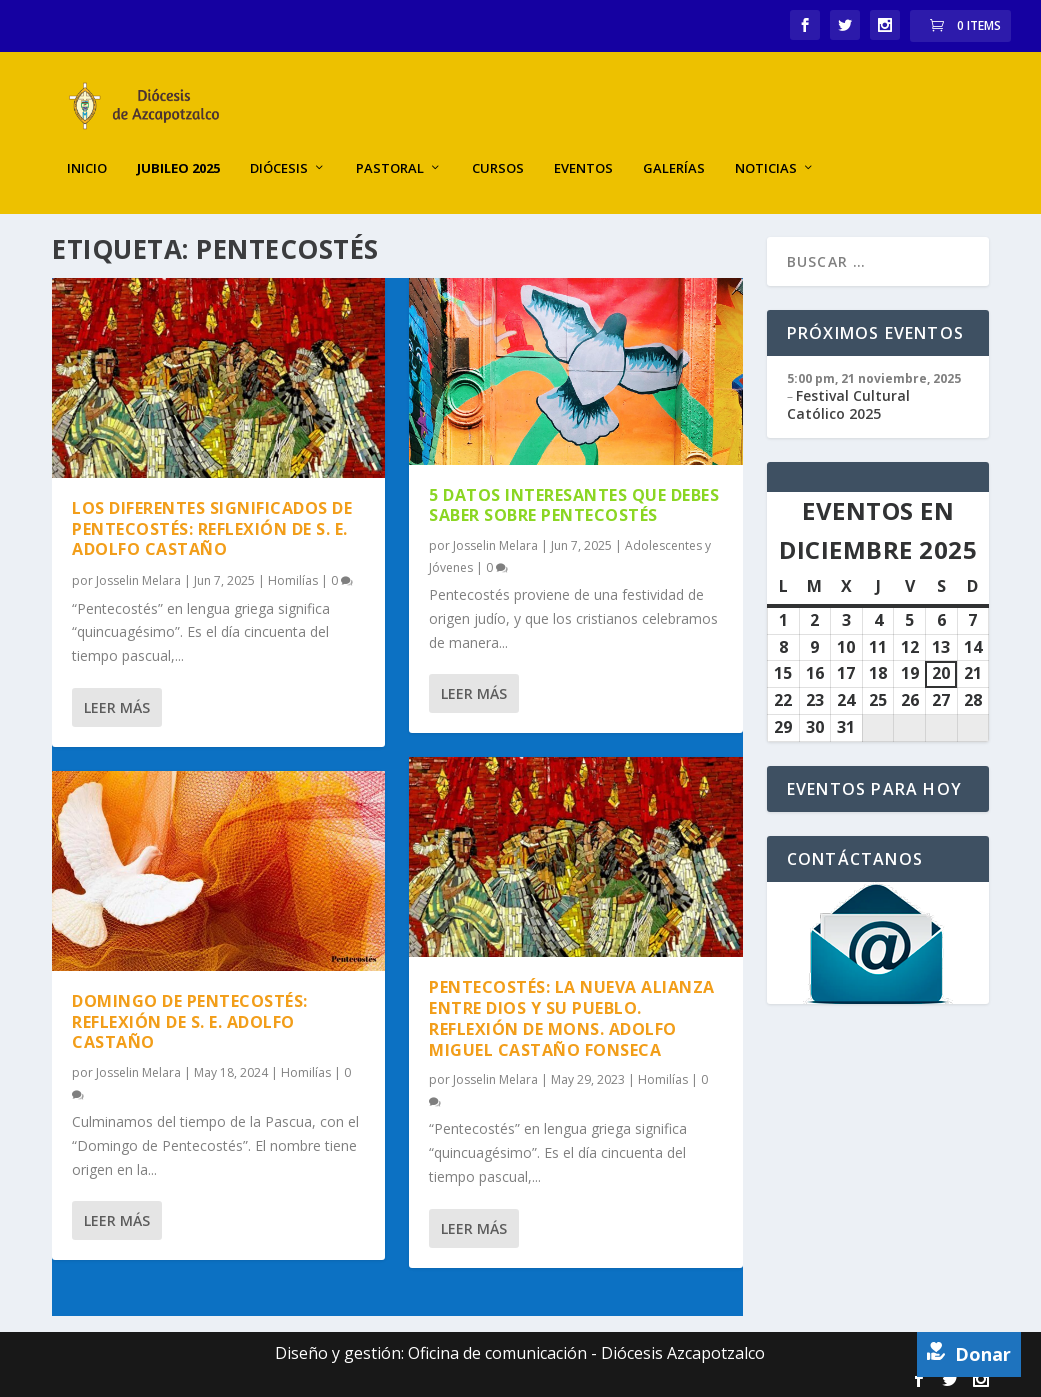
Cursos (498, 149)
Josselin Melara (138, 578)
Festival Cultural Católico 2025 (848, 402)
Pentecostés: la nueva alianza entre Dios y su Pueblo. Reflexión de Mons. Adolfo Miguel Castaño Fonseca (572, 1016)
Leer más (117, 705)
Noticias (766, 149)
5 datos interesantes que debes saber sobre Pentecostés (574, 502)
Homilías (293, 578)
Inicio (87, 149)
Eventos (583, 149)
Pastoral (390, 149)
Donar (969, 1354)
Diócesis (279, 149)
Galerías (674, 149)
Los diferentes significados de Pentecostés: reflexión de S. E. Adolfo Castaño (212, 527)
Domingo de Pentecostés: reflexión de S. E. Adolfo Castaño (190, 1020)
